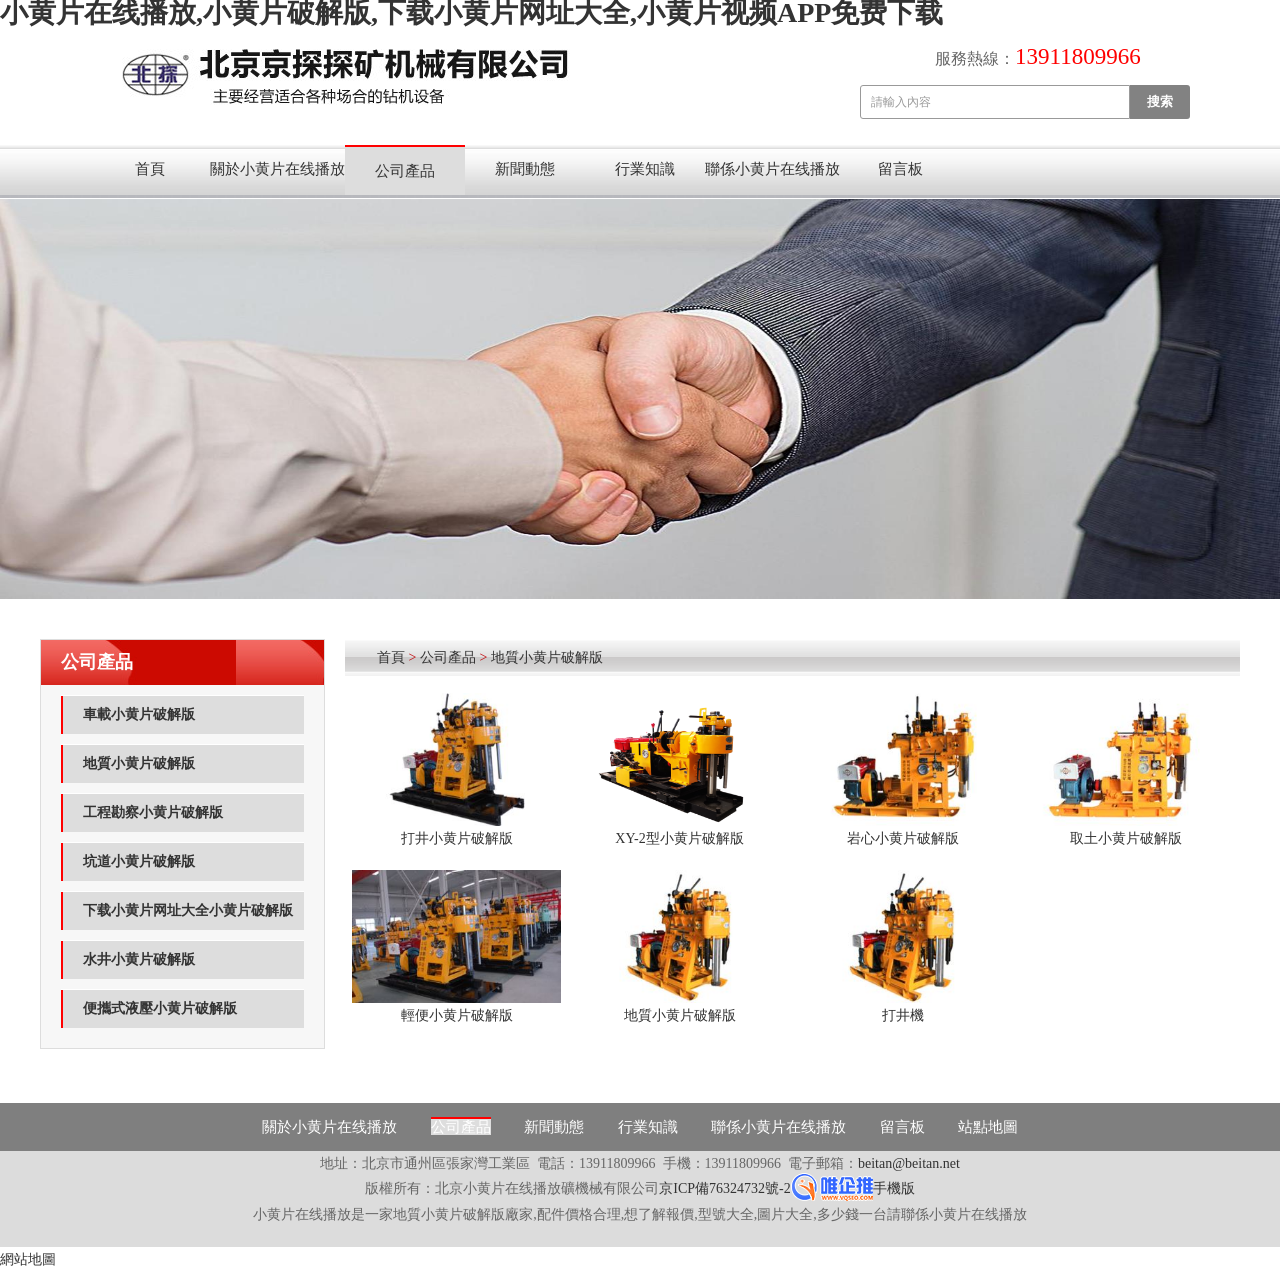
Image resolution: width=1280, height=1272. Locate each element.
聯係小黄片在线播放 (772, 169)
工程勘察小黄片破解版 (153, 812)
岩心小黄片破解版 (903, 838)
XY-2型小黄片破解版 (679, 838)
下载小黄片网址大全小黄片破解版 (188, 910)
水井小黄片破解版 (139, 959)
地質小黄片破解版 (139, 763)
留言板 (900, 169)
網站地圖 (28, 1259)
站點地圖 (988, 1127)
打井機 (903, 1015)
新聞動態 (525, 169)
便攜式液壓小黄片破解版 (160, 1008)
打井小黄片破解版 (457, 838)
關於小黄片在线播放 (277, 169)
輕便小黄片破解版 (457, 1015)
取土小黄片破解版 (1126, 838)
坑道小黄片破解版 (139, 861)
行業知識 (645, 169)
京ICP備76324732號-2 (724, 1188)
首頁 (150, 169)
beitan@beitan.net (909, 1163)
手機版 (894, 1188)
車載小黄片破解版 (139, 714)
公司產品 (405, 171)
